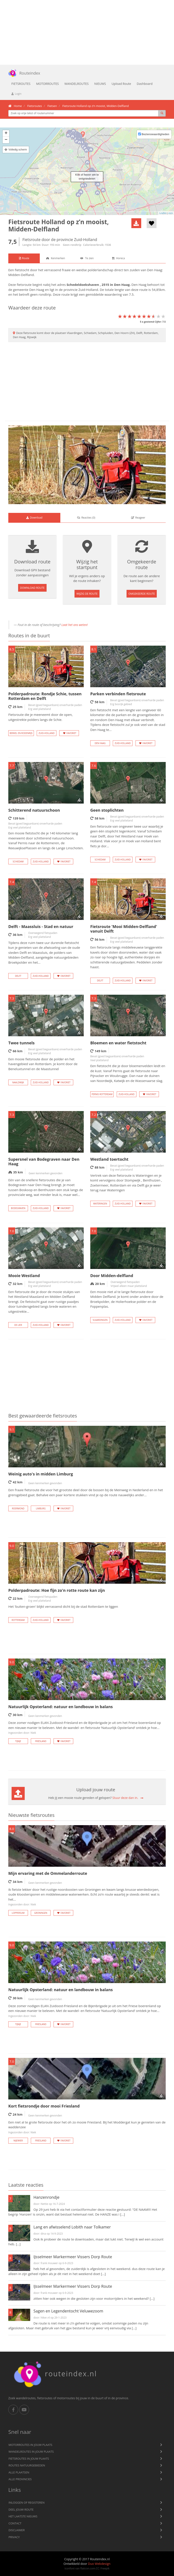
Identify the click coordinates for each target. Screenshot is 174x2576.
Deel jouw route (21, 2509)
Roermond (18, 1508)
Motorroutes (47, 84)
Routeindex (22, 73)
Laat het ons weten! (74, 625)
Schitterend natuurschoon (34, 810)
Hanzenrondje (46, 2197)
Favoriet (69, 733)
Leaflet (162, 213)
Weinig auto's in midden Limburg (40, 1474)
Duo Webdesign (99, 2564)
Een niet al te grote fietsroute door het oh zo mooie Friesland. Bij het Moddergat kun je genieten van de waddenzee (87, 2127)
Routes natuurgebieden (27, 2465)
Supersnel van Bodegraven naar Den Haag (43, 1162)
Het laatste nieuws (23, 2516)
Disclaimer (17, 2530)
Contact (15, 2523)
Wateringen (100, 1203)
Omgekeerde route (142, 594)
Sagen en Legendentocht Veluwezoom (68, 2311)
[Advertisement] (87, 32)
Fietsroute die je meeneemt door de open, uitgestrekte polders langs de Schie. (40, 717)
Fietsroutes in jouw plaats (29, 2459)
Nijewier (18, 2140)
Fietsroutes (20, 84)
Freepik (105, 2568)
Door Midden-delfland (111, 1275)
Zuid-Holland (88, 289)
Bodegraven (18, 1208)
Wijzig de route (87, 594)
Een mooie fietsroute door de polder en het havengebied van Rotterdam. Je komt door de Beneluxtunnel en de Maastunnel (43, 1064)
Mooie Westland (24, 1275)
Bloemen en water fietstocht (118, 1042)
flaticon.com (87, 2568)
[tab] (24, 258)
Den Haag (122, 284)
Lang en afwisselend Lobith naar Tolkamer (72, 2227)
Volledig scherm (18, 149)
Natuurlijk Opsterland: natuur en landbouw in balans (60, 1706)
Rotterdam (18, 1620)
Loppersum (18, 1912)
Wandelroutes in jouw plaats (31, 2452)
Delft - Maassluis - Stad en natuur (40, 926)
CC (97, 2568)
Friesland (41, 1741)
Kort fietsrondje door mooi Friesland (44, 2106)
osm (170, 213)
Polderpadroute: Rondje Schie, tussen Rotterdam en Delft (45, 696)
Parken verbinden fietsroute (118, 693)
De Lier (18, 1324)
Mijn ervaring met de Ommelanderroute (47, 1873)
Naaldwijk (18, 1082)
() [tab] (86, 517)
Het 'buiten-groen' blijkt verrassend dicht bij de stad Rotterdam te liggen (63, 1606)
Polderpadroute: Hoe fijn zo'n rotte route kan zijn (56, 1590)
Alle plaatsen (19, 2472)
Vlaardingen (100, 1319)
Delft (18, 975)
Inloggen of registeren (27, 2502)
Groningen (40, 1912)
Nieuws (100, 84)
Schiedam (18, 861)
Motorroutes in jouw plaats (30, 2445)
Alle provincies (20, 2479)
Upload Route (121, 84)
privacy (14, 2537)
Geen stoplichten (107, 810)
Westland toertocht (109, 1159)
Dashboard (145, 84)
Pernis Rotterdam (102, 1094)
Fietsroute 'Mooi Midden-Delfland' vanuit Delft (123, 929)
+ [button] (6, 133)
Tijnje (18, 1741)
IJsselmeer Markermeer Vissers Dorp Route (72, 2256)
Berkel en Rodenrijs (21, 733)
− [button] (6, 140)
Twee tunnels (21, 1042)
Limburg (40, 1508)
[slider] (142, 316)
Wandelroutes (76, 84)
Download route (32, 588)
